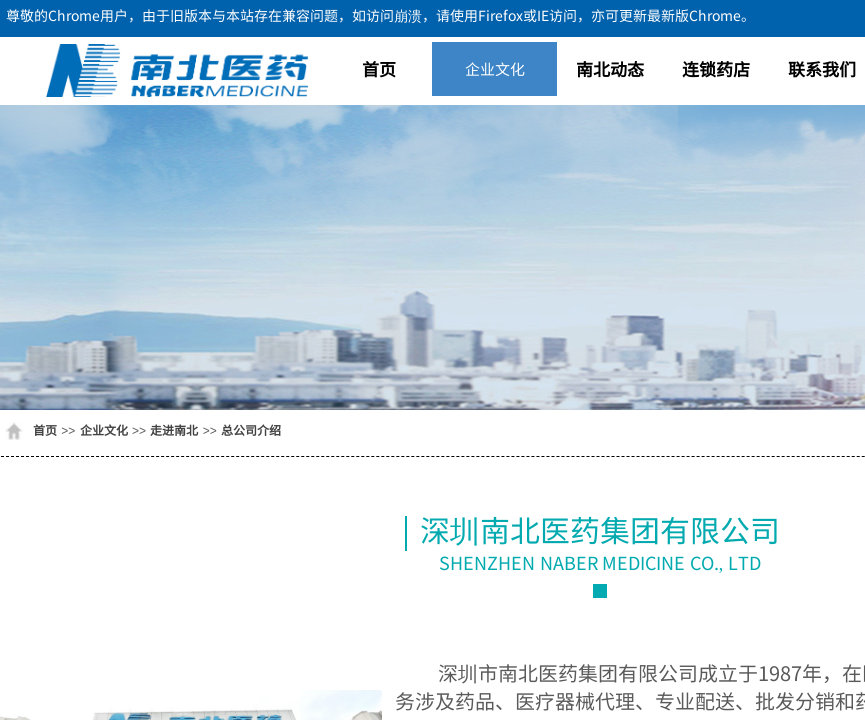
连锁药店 (716, 68)
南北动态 (610, 68)
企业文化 (495, 68)
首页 (379, 68)
